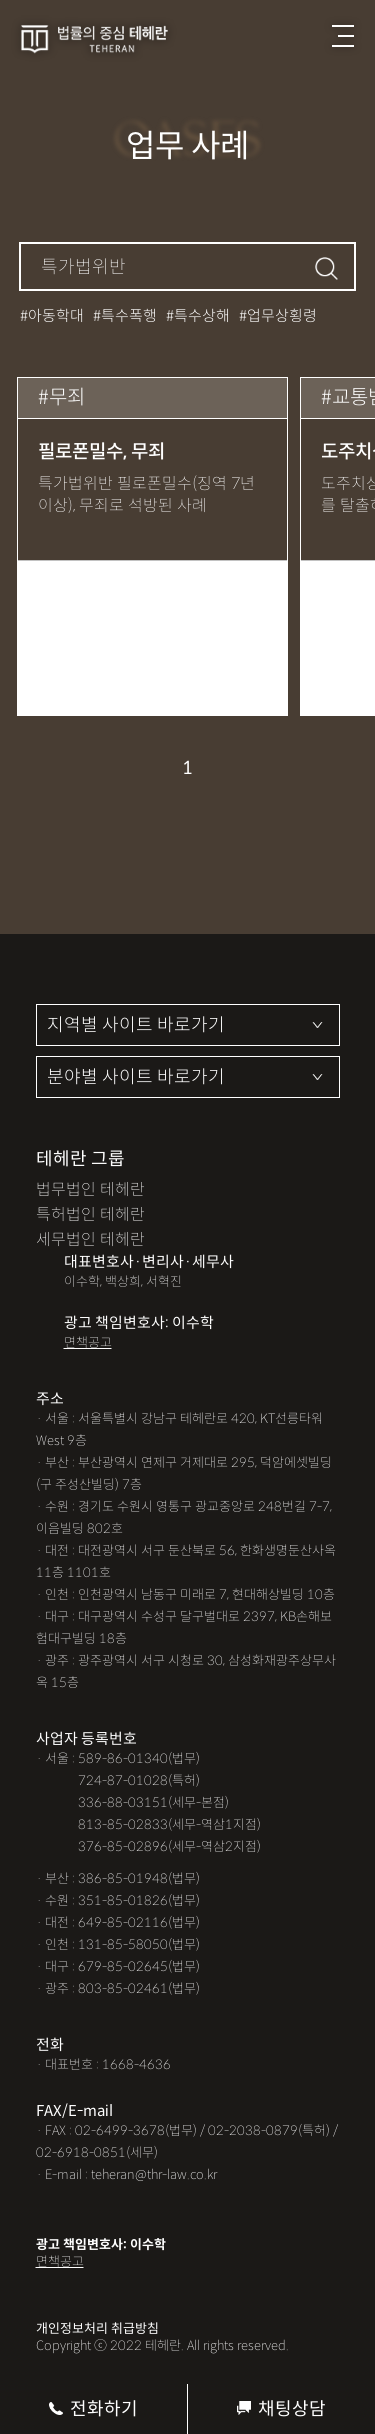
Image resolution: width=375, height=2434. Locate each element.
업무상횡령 (282, 315)
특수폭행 (129, 315)
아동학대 (56, 315)
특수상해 (202, 315)
